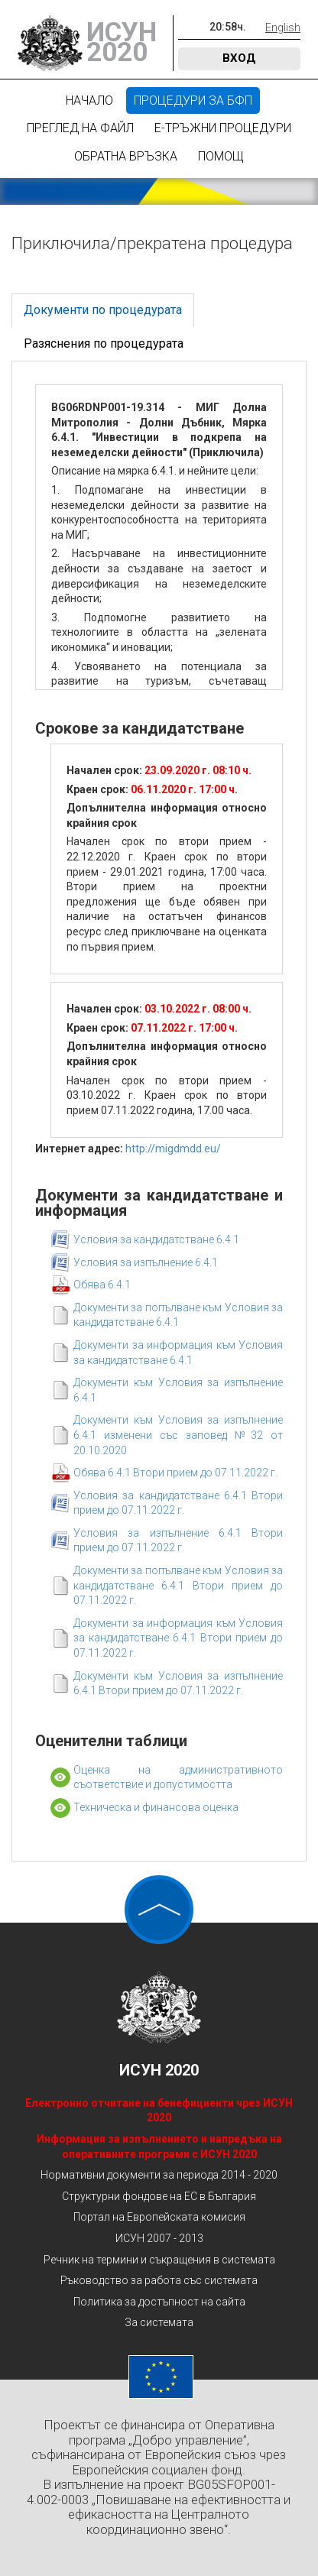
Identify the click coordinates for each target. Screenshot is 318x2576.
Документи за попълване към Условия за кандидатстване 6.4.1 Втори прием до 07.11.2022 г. (178, 1585)
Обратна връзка (125, 156)
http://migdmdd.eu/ (173, 1148)
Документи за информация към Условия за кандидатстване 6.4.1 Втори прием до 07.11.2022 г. (178, 1638)
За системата (159, 2322)
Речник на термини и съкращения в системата (159, 2260)
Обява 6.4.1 (102, 1284)
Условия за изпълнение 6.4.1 (145, 1262)
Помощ (221, 156)
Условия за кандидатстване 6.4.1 (156, 1239)
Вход (239, 58)
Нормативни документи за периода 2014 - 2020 (159, 2175)
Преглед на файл (80, 128)
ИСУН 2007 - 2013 (159, 2238)
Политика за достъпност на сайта (159, 2302)
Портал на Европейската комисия (159, 2217)
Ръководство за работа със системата (159, 2280)
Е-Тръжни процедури (222, 128)
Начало (89, 100)
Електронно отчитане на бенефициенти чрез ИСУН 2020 (159, 2110)
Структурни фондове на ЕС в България (159, 2196)
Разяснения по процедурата (103, 343)
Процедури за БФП (193, 100)
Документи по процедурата (103, 310)
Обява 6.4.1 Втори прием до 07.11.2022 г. (175, 1472)
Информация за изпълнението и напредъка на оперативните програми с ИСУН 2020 (159, 2146)
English (282, 27)
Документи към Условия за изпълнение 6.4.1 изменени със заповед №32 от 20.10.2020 (178, 1435)
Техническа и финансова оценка (155, 1807)
